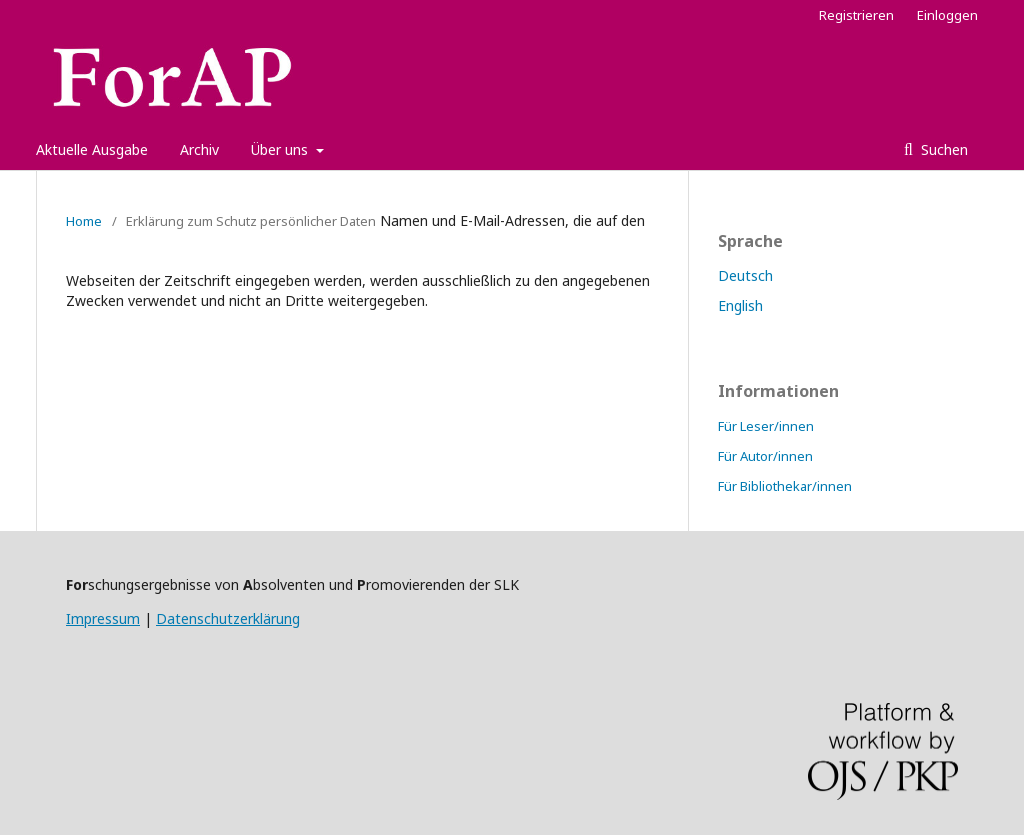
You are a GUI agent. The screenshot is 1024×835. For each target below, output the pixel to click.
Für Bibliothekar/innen (785, 486)
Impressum (103, 618)
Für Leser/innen (766, 426)
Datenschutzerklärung (228, 618)
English (740, 305)
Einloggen (947, 15)
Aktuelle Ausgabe (92, 149)
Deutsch (745, 275)
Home (84, 221)
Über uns (281, 149)
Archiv (199, 149)
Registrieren (856, 15)
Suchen (942, 149)
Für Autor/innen (765, 456)
